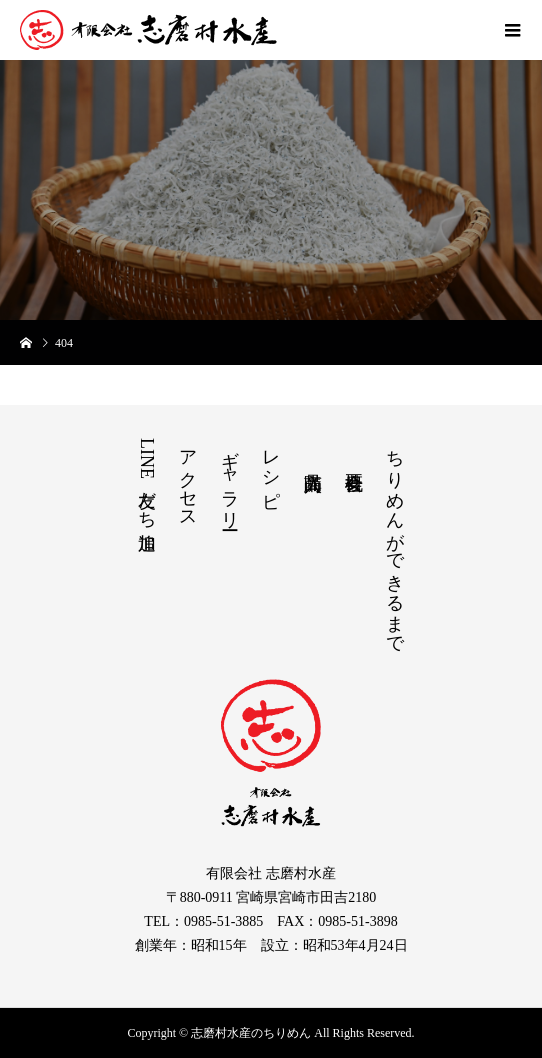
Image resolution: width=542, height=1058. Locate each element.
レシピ (271, 468)
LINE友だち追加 (147, 479)
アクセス (188, 479)
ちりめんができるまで (395, 541)
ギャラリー (230, 479)
